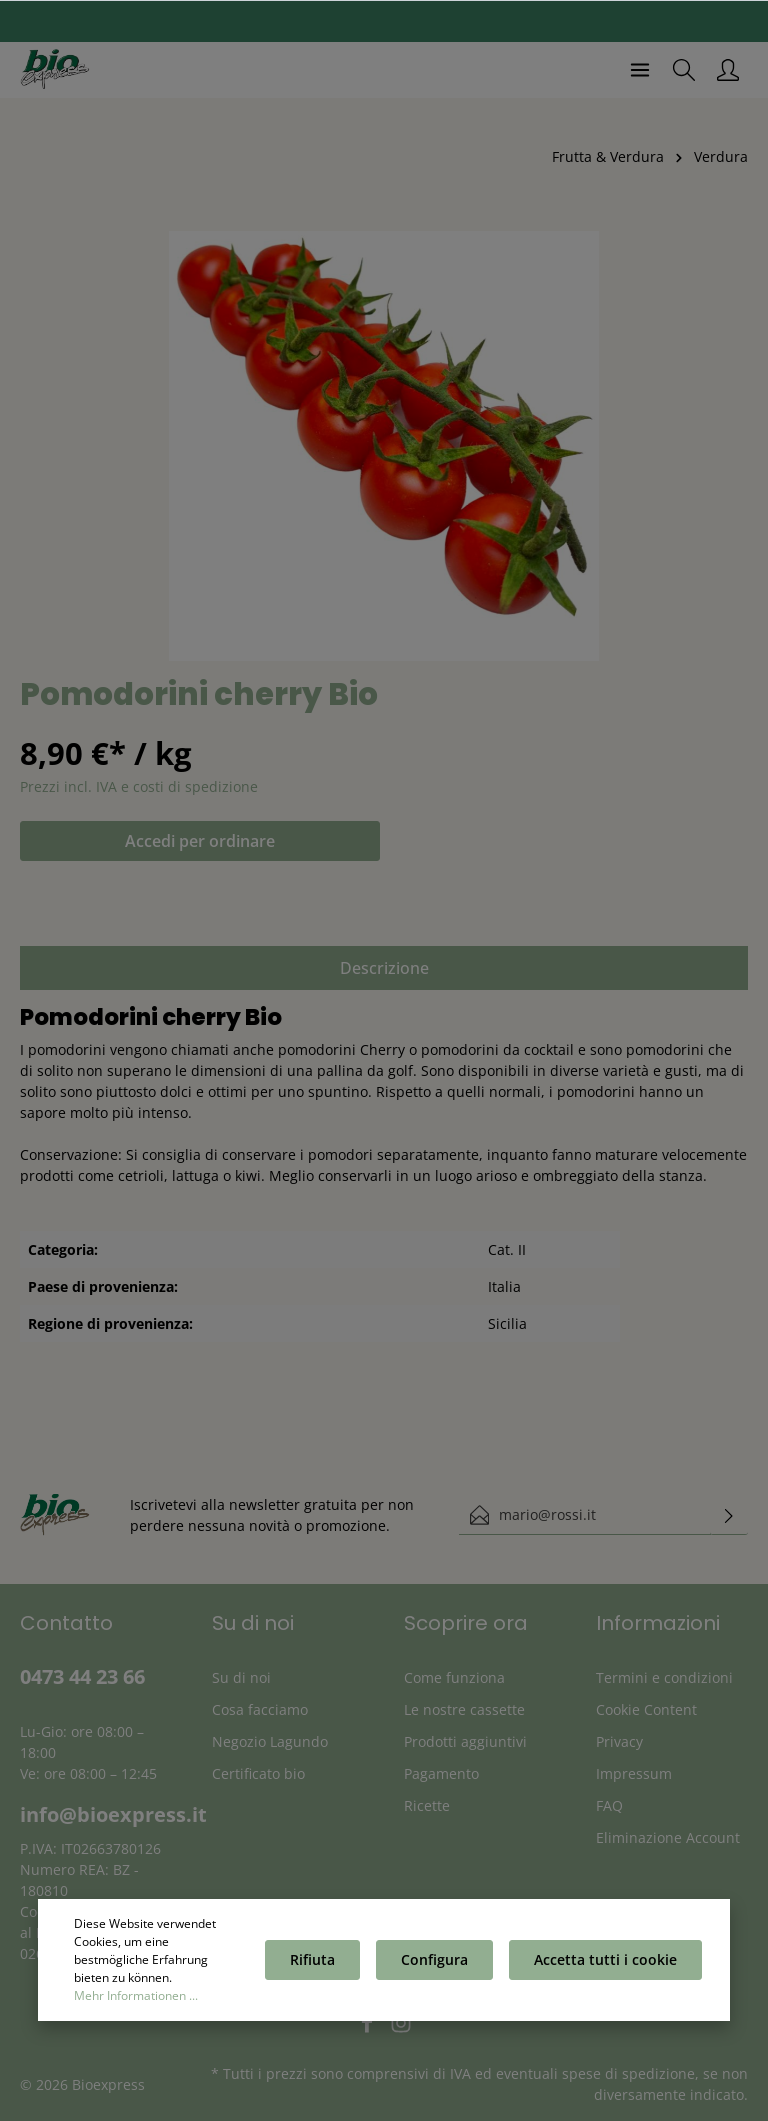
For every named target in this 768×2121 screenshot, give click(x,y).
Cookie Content (646, 1709)
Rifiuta (312, 1959)
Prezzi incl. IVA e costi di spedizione (139, 786)
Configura (434, 1959)
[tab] (384, 968)
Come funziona (454, 1677)
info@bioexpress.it (113, 1814)
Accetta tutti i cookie (605, 1959)
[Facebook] (369, 2028)
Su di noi (241, 1677)
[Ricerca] (684, 70)
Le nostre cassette (464, 1709)
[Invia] (729, 1515)
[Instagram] (401, 2028)
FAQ (609, 1805)
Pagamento (441, 1773)
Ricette (427, 1805)
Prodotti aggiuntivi (465, 1741)
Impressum (634, 1773)
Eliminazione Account (668, 1837)
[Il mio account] (728, 70)
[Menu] (640, 70)
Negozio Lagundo (270, 1741)
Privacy (619, 1741)
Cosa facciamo (260, 1709)
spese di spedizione (628, 2073)
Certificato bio (258, 1773)
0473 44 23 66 (82, 1676)
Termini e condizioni (664, 1677)
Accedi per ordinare (200, 841)
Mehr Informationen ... (136, 1995)
